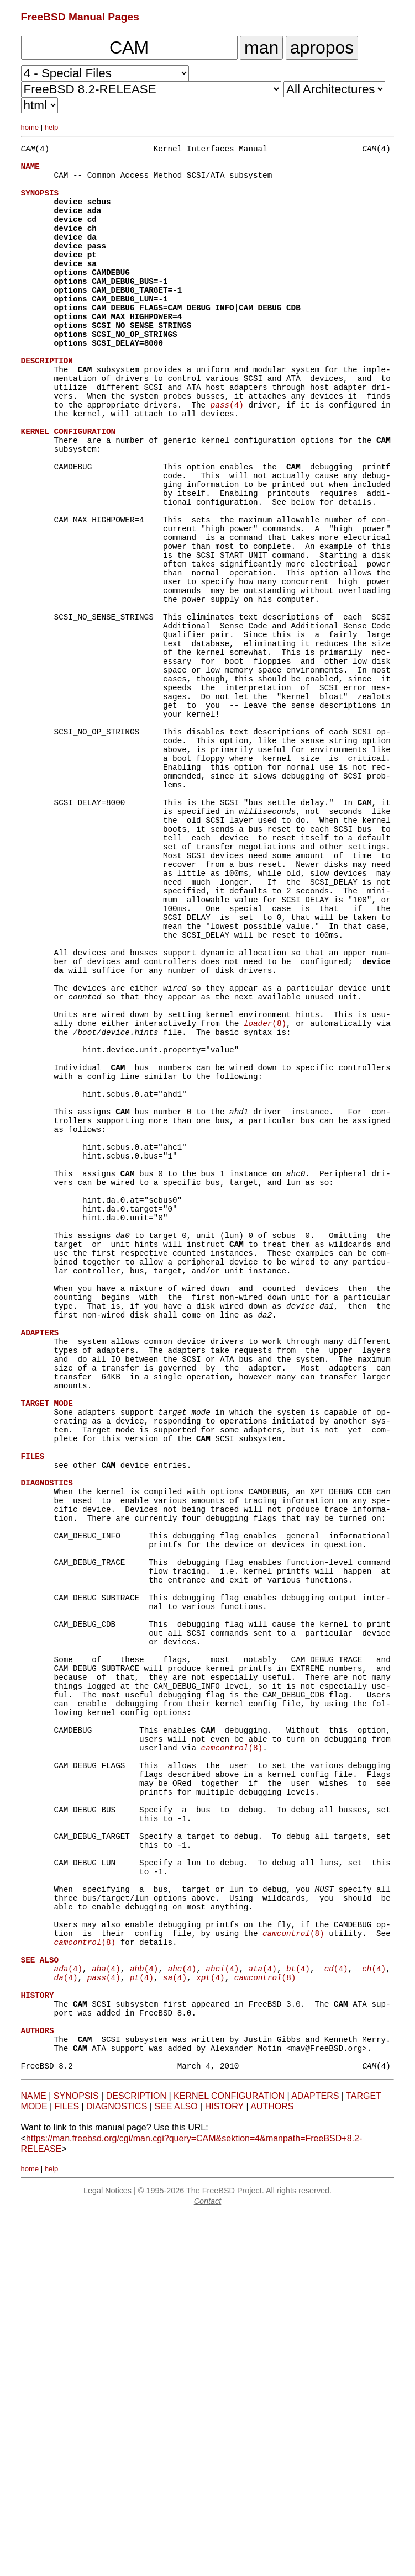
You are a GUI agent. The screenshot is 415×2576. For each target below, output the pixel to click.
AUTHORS (271, 2467)
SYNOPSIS (76, 2457)
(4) (227, 454)
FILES (67, 2467)
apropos (322, 47)
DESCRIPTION (136, 2457)
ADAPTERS (315, 2457)
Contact (208, 2562)
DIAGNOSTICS (116, 2467)
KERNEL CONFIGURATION (229, 2457)
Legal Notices (107, 2551)
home (30, 127)
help (52, 127)
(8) (265, 1188)
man (261, 47)
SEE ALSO (175, 2467)
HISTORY (224, 2467)
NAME (33, 2457)
